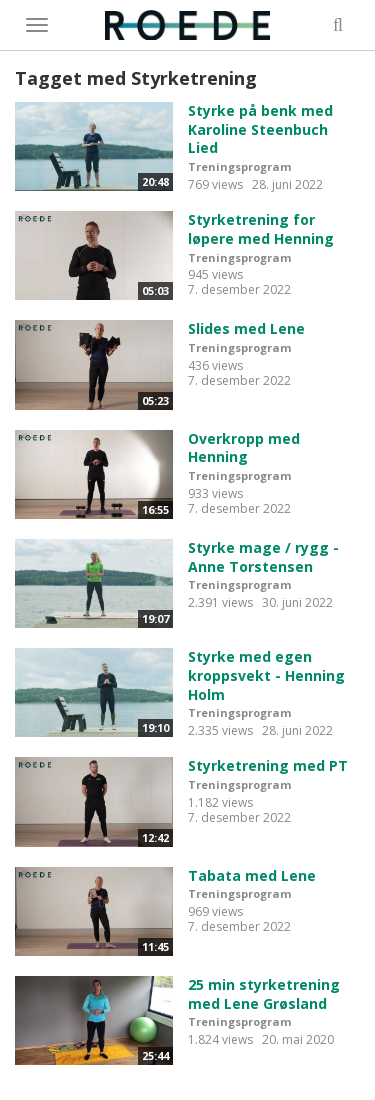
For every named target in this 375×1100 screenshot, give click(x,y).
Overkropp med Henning (244, 448)
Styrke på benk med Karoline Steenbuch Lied (260, 129)
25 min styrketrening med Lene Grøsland (264, 994)
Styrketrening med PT (268, 765)
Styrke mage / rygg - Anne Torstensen (263, 557)
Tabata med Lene (252, 875)
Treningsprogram (239, 166)
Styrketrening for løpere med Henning (261, 229)
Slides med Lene (246, 328)
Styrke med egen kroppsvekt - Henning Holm (266, 675)
